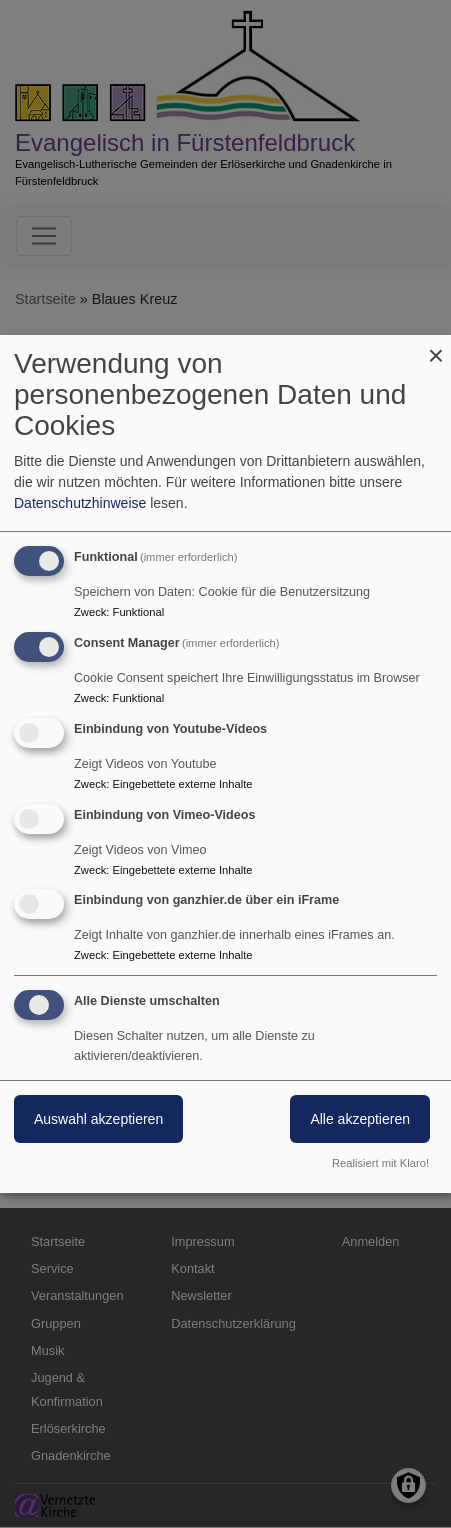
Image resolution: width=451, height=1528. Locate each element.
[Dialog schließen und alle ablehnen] (436, 347)
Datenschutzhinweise (80, 503)
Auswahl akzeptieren (98, 1119)
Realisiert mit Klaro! (380, 1163)
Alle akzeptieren (360, 1119)
